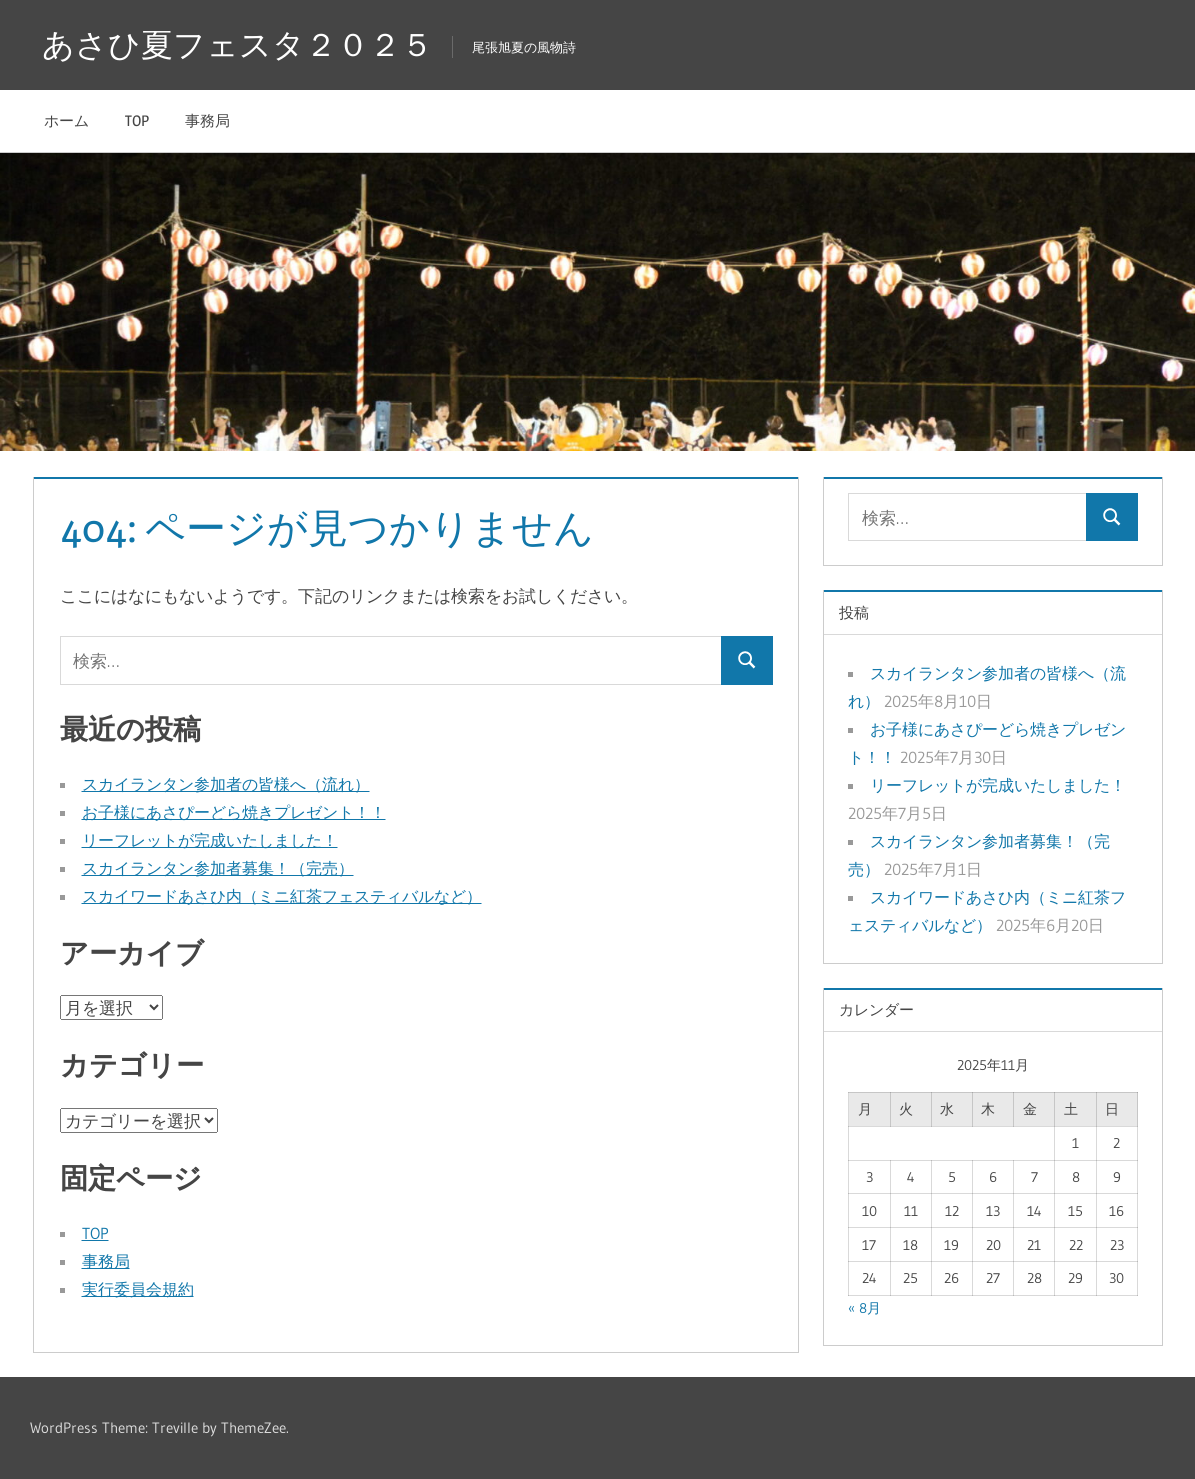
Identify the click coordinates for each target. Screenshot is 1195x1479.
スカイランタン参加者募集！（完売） (218, 868)
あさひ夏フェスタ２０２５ (237, 44)
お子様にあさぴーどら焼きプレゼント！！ (234, 812)
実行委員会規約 (138, 1289)
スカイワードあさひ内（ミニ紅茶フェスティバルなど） (282, 896)
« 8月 (864, 1308)
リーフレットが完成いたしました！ (210, 840)
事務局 (207, 120)
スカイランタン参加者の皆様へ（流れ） (226, 784)
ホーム (66, 120)
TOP (137, 120)
